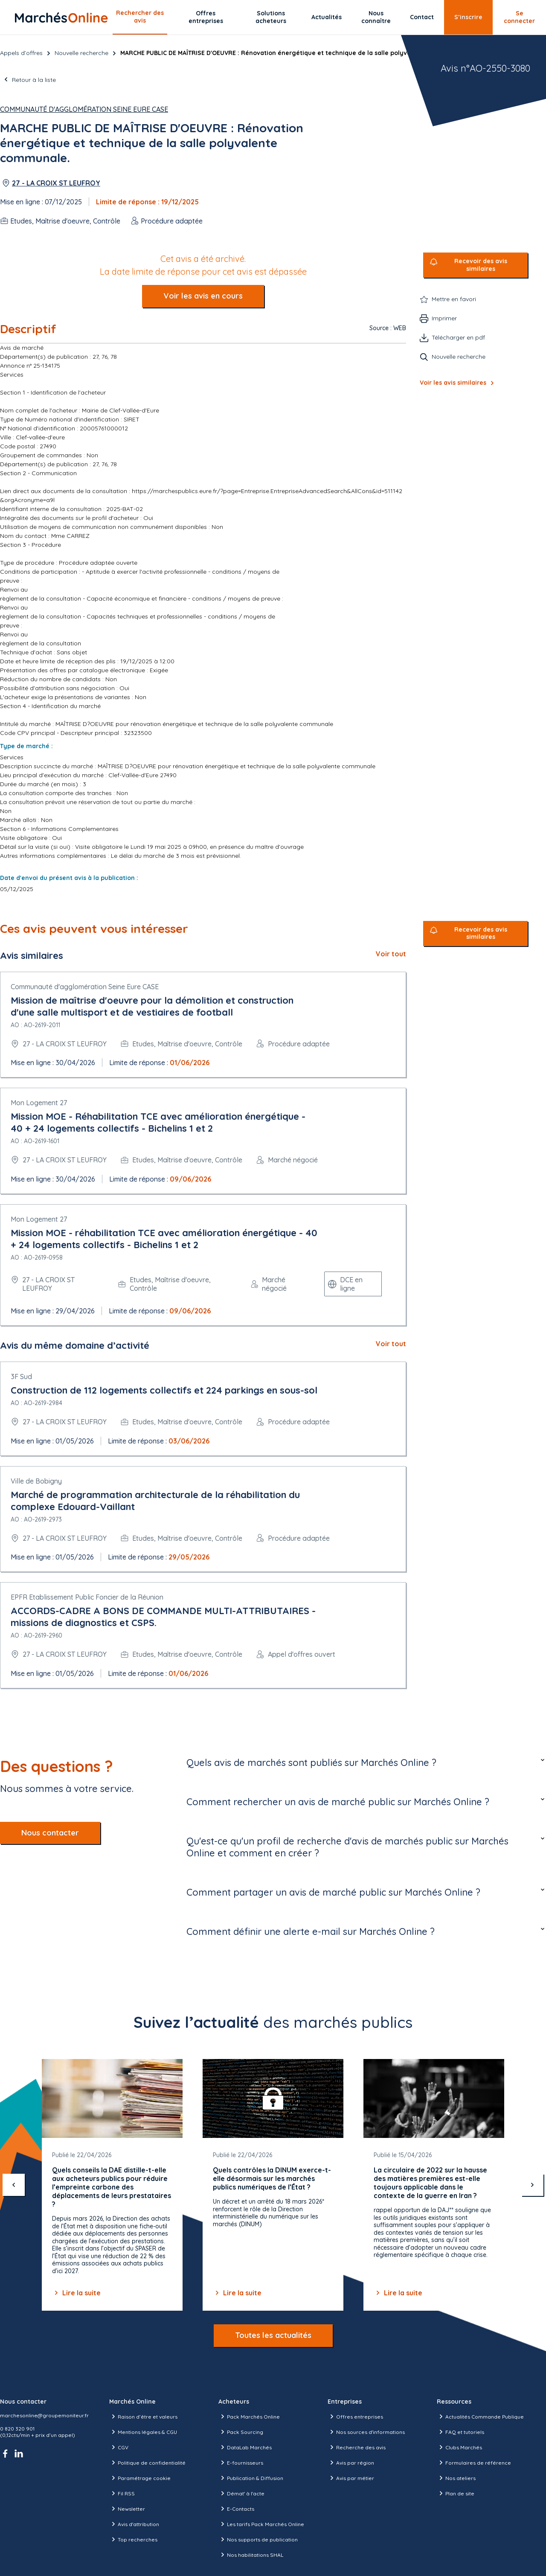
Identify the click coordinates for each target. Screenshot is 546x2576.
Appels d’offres (21, 53)
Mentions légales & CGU (143, 2432)
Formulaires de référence (474, 2462)
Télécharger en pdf (458, 337)
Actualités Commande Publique (480, 2416)
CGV (118, 2447)
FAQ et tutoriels (460, 2432)
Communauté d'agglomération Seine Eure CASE (84, 109)
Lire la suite (76, 2292)
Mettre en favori (454, 299)
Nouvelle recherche (81, 53)
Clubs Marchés (459, 2447)
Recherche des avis (357, 2447)
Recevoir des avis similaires (480, 265)
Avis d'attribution (134, 2524)
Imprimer (444, 318)
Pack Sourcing (240, 2432)
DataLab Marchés (245, 2447)
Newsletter (127, 2508)
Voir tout (391, 954)
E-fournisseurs (240, 2462)
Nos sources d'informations (366, 2432)
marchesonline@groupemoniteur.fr (44, 2415)
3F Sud (21, 1376)
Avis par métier (351, 2478)
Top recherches (133, 2539)
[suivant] (532, 2185)
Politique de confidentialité (147, 2462)
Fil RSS (122, 2493)
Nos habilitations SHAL (250, 2554)
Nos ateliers (456, 2478)
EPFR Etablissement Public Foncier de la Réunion (87, 1597)
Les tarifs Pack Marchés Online (261, 2524)
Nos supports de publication (258, 2539)
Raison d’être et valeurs (143, 2416)
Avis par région (351, 2462)
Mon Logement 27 (39, 1102)
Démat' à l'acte (241, 2493)
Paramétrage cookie (140, 2478)
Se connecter (519, 17)
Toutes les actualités (273, 2335)
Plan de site (455, 2493)
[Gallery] (273, 2185)
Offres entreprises (206, 17)
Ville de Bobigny (36, 1481)
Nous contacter (50, 1833)
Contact (422, 17)
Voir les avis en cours (203, 296)
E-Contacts (236, 2508)
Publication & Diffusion (250, 2478)
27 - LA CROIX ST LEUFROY (56, 183)
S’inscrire (468, 17)
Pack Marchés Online (249, 2416)
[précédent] (14, 2185)
